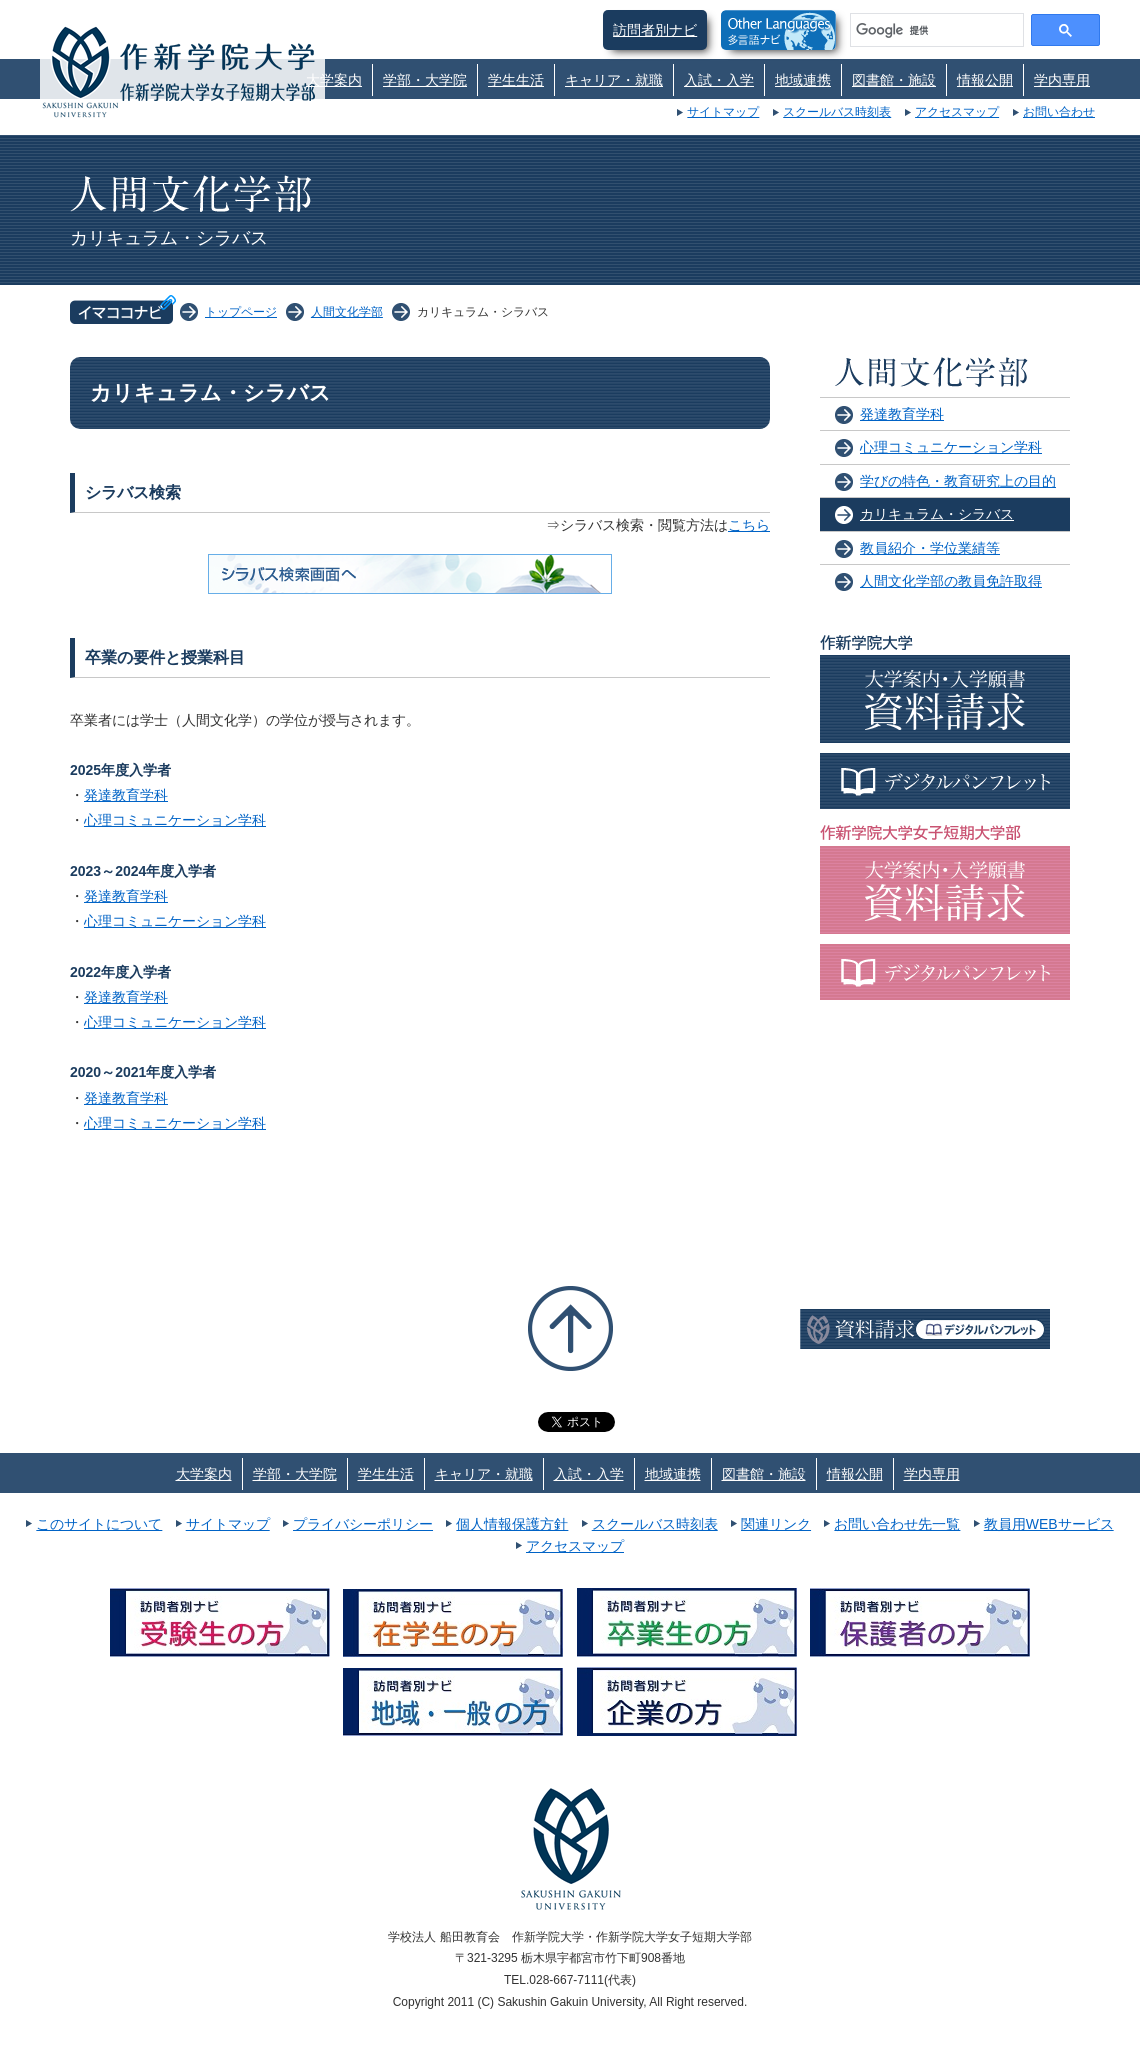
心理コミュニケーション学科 (175, 820)
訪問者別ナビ (655, 30)
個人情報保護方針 (512, 1524)
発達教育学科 (126, 795)
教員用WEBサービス (1049, 1524)
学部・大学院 (425, 80)
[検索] (935, 30)
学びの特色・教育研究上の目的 (958, 481)
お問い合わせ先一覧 (897, 1524)
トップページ (241, 312)
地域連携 (803, 80)
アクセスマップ (957, 112)
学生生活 (516, 80)
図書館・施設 (894, 80)
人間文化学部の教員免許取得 (951, 581)
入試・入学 (719, 80)
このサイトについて (99, 1524)
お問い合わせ (1059, 112)
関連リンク (776, 1524)
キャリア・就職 (614, 80)
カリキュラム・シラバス (937, 514)
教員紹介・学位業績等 (930, 548)
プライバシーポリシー (363, 1524)
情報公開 (985, 80)
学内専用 (1062, 80)
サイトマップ (723, 112)
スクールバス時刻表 (837, 112)
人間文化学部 (347, 312)
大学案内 (334, 80)
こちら (749, 525)
